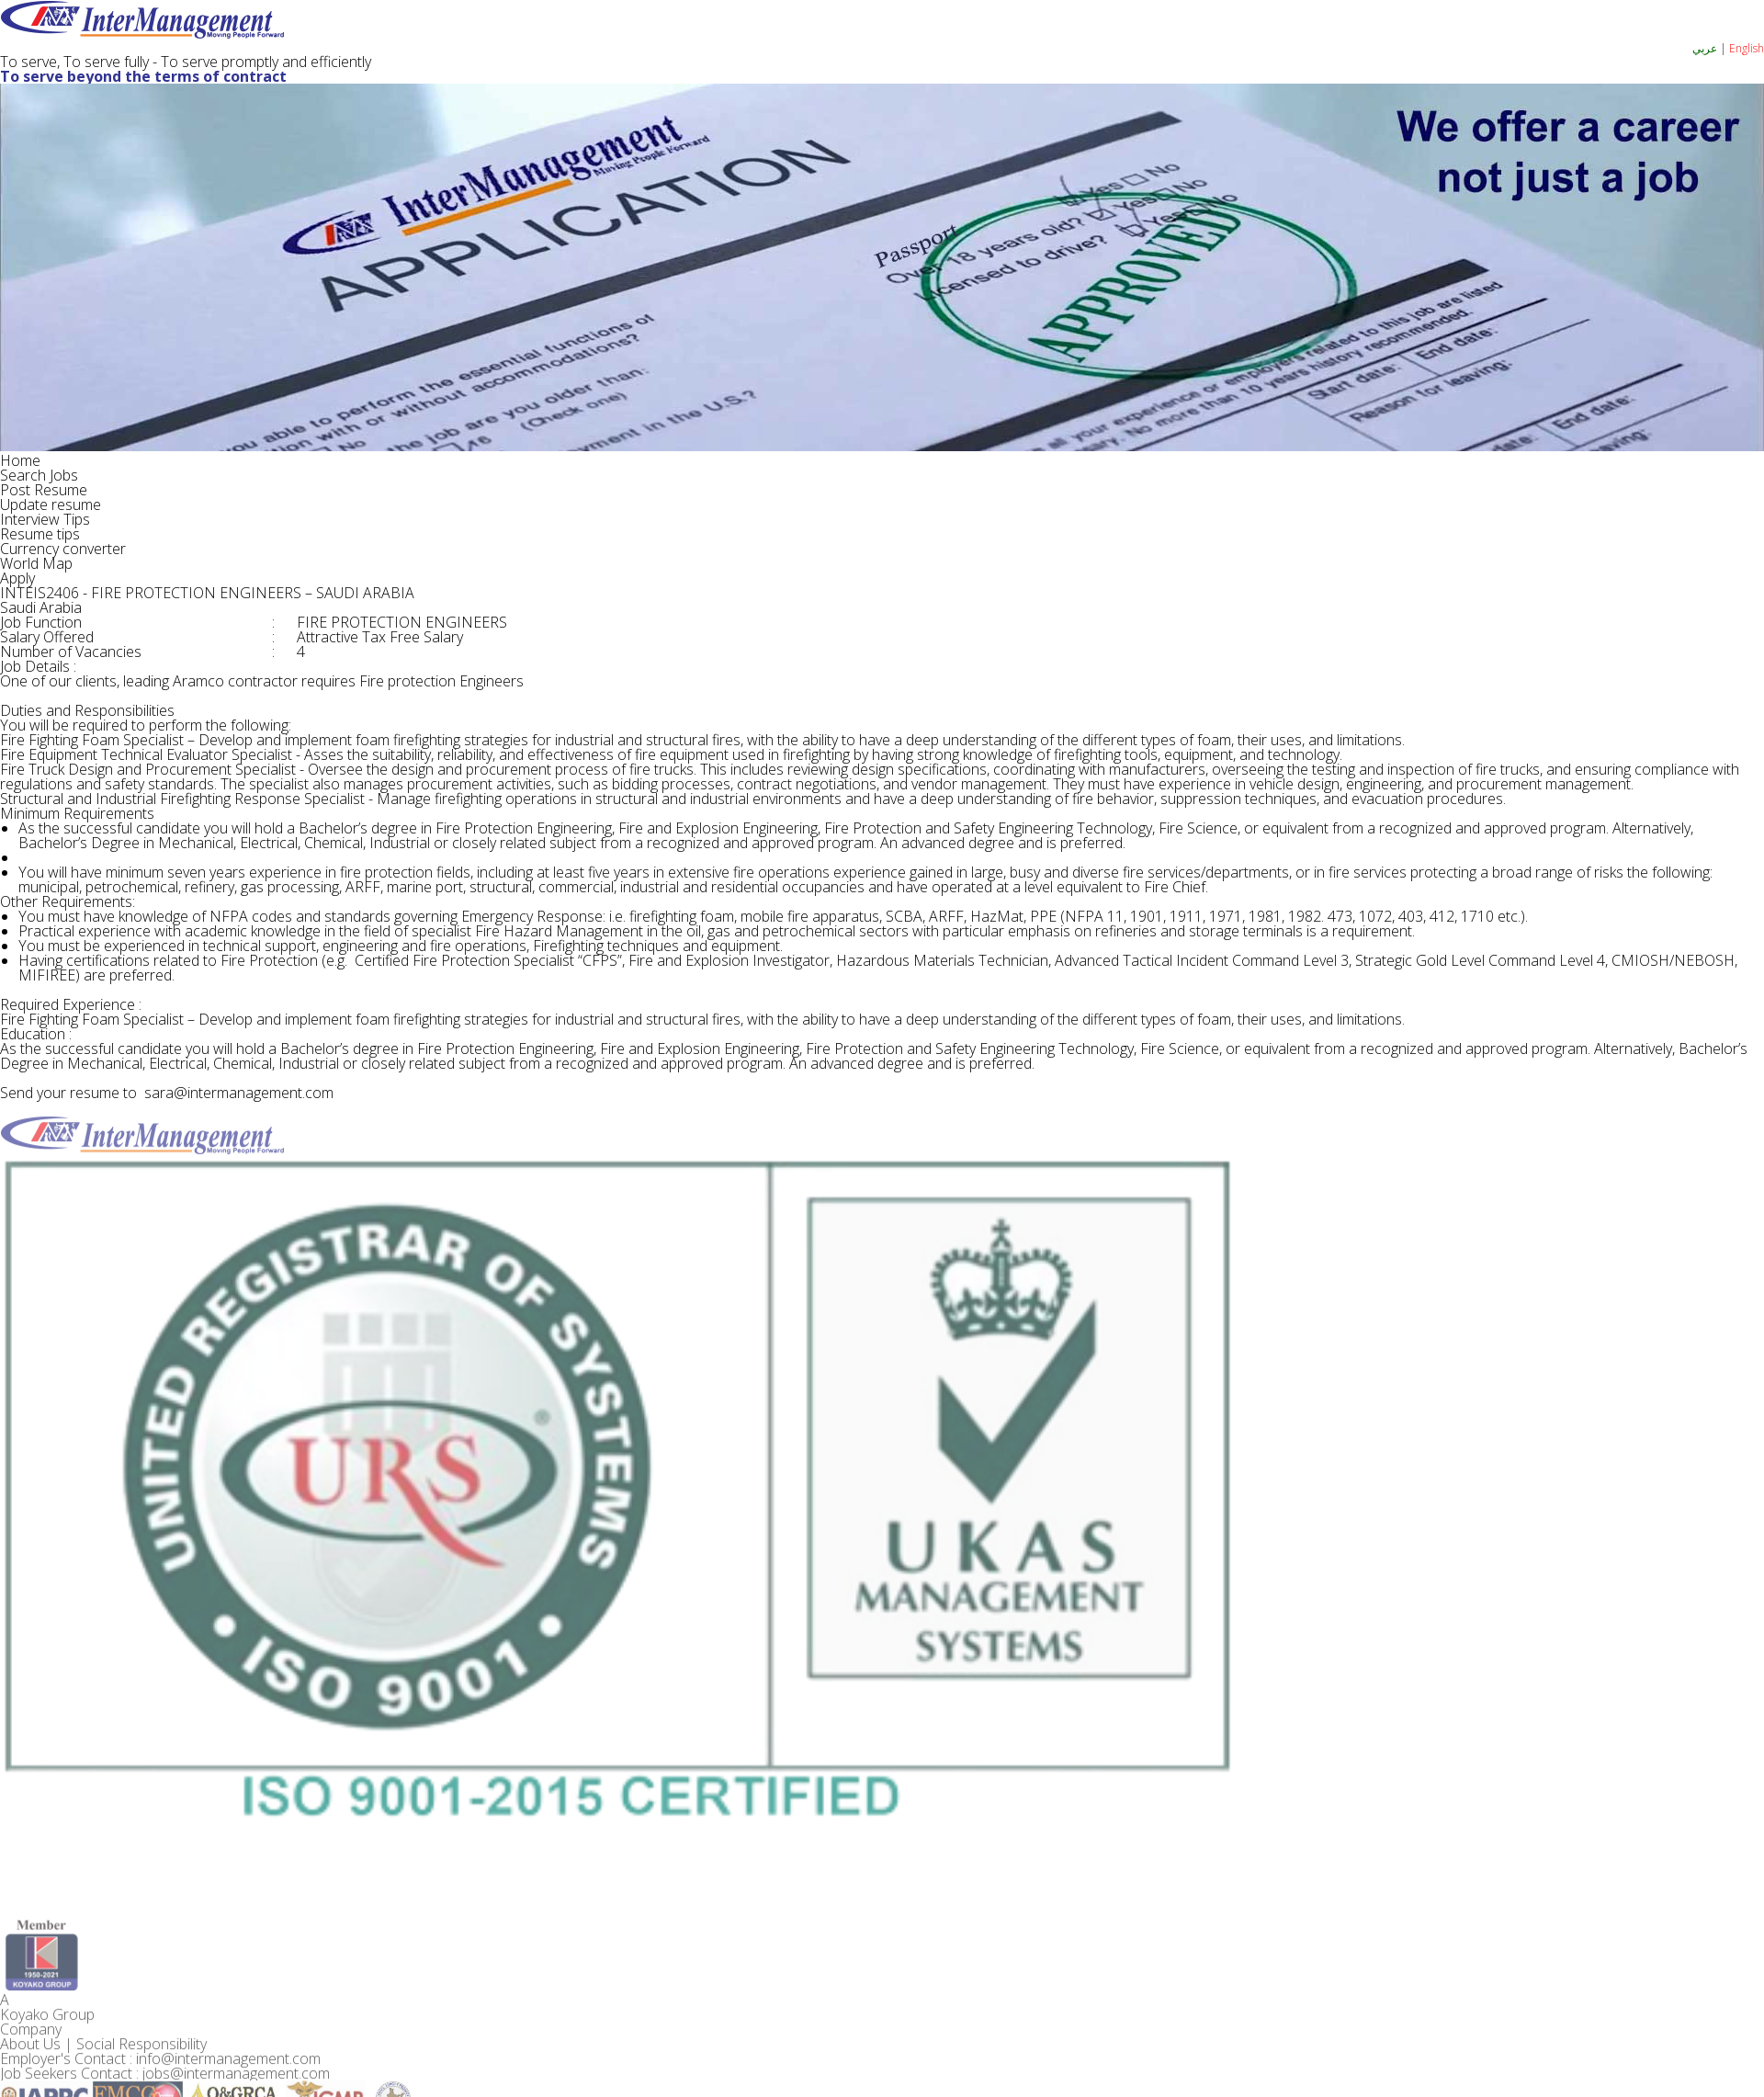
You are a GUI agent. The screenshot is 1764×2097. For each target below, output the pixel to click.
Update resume (50, 504)
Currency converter (63, 548)
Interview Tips (45, 519)
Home (20, 460)
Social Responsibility (141, 2066)
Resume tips (40, 534)
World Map (36, 563)
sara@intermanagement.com (229, 1093)
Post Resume (43, 490)
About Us (30, 2066)
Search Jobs (39, 475)
